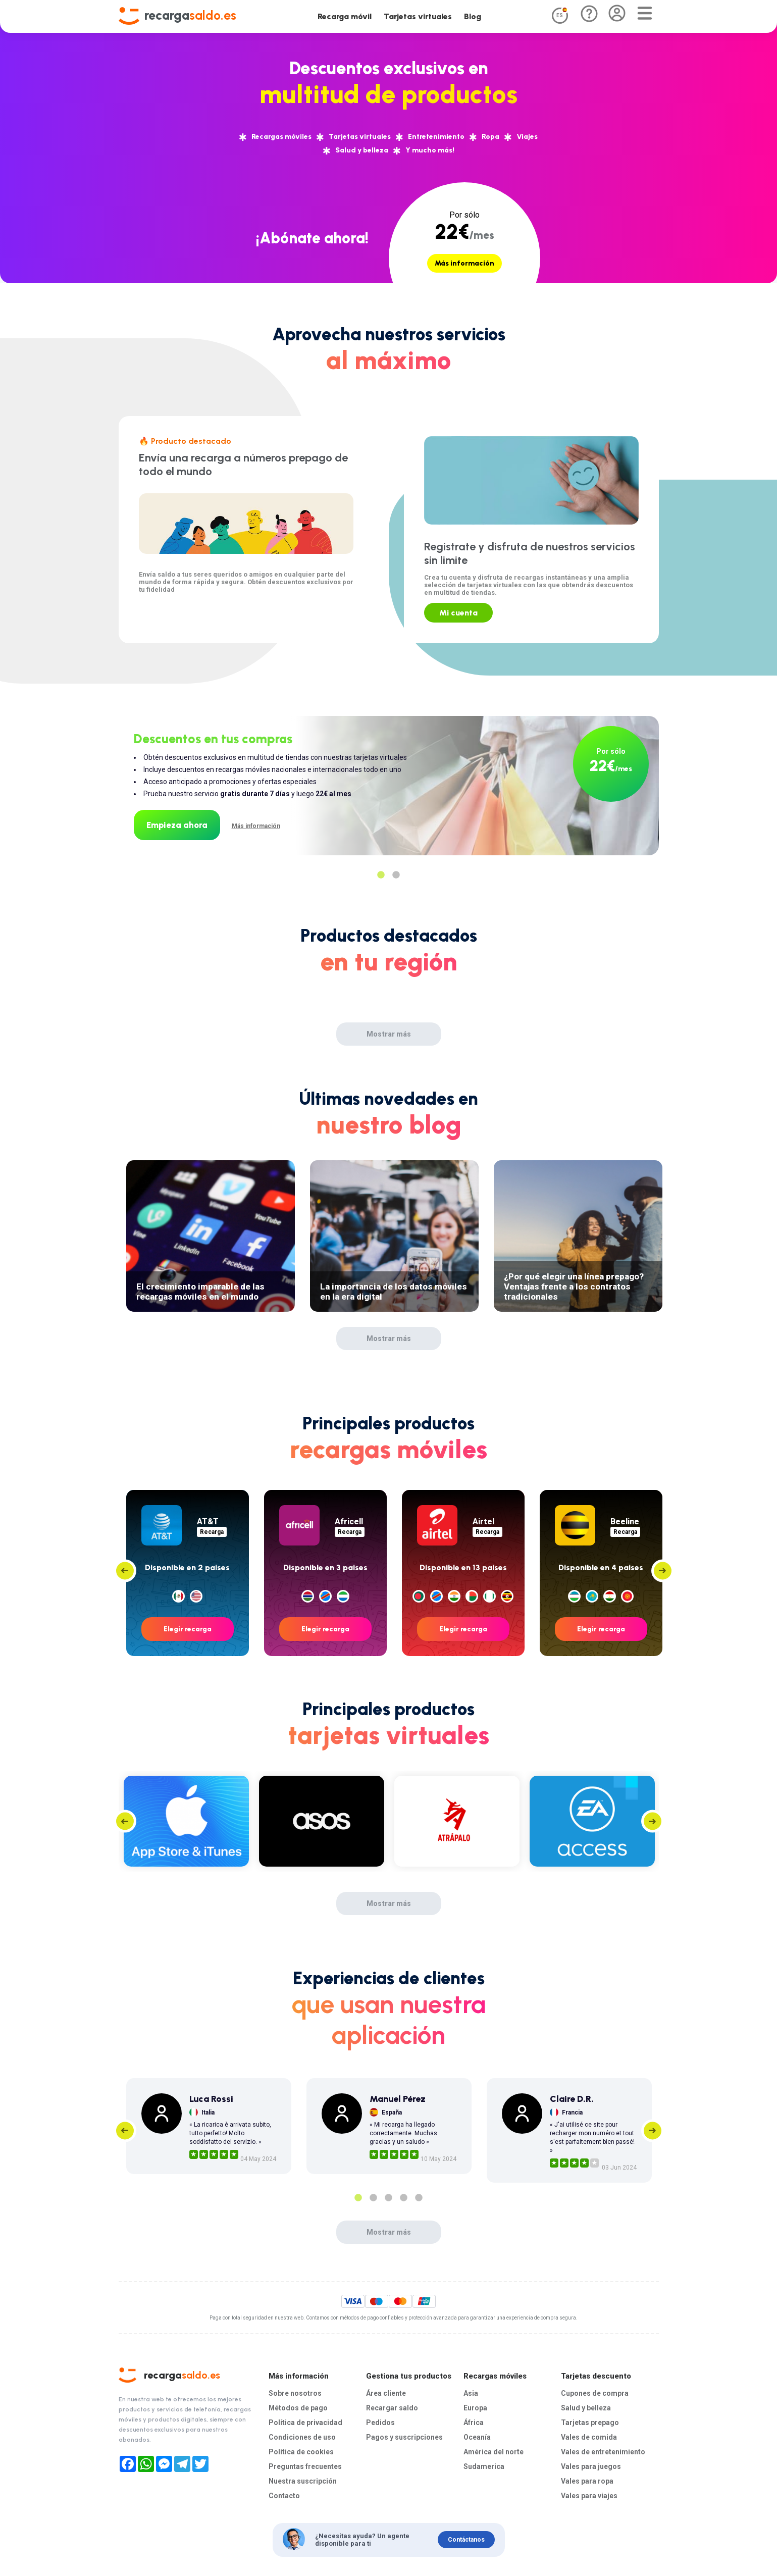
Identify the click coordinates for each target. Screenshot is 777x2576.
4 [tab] (404, 2198)
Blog (472, 16)
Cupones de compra (593, 2392)
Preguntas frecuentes (304, 2463)
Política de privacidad (304, 2421)
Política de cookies (299, 2449)
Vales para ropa (586, 2477)
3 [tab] (389, 2198)
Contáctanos (466, 2536)
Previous (125, 1570)
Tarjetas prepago (588, 2421)
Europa (474, 2406)
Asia (470, 2392)
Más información (464, 263)
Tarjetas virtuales (418, 16)
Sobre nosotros (293, 2392)
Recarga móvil (345, 16)
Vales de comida (587, 2435)
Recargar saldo (391, 2406)
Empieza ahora (177, 825)
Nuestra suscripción (301, 2477)
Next (662, 1570)
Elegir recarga (188, 1629)
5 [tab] (419, 2198)
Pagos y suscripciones (402, 2435)
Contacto (283, 2491)
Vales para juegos (590, 2463)
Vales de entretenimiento (601, 2449)
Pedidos (379, 2421)
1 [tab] (381, 875)
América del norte (492, 2449)
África (473, 2421)
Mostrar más (389, 1034)
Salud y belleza (585, 2406)
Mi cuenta (458, 612)
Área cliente (385, 2392)
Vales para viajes (588, 2491)
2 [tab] (396, 875)
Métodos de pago (296, 2406)
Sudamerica (483, 2463)
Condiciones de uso (300, 2435)
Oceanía (476, 2435)
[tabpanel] (389, 775)
